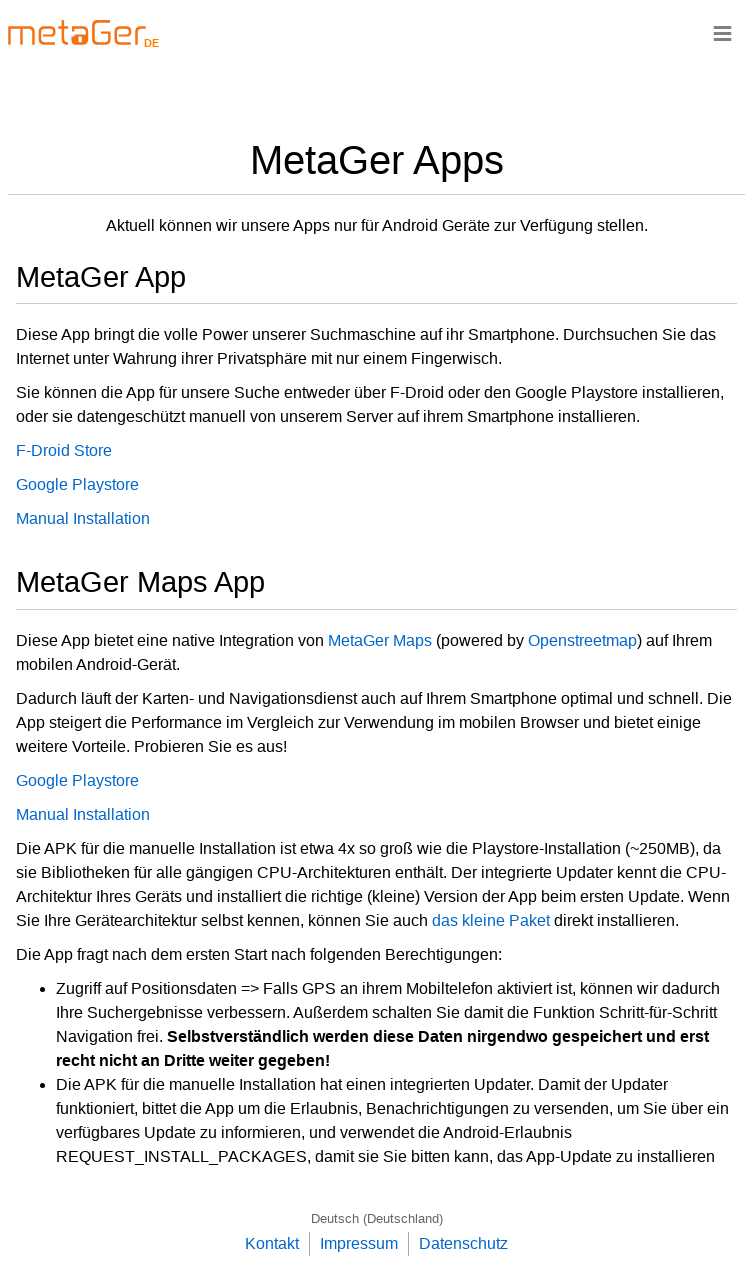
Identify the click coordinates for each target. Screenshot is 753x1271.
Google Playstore (77, 484)
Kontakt (272, 1243)
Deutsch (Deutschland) (377, 1218)
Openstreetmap (582, 640)
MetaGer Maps (380, 640)
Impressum (359, 1243)
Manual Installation (83, 518)
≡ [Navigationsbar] (722, 32)
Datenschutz (463, 1243)
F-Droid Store (64, 450)
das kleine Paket (491, 920)
